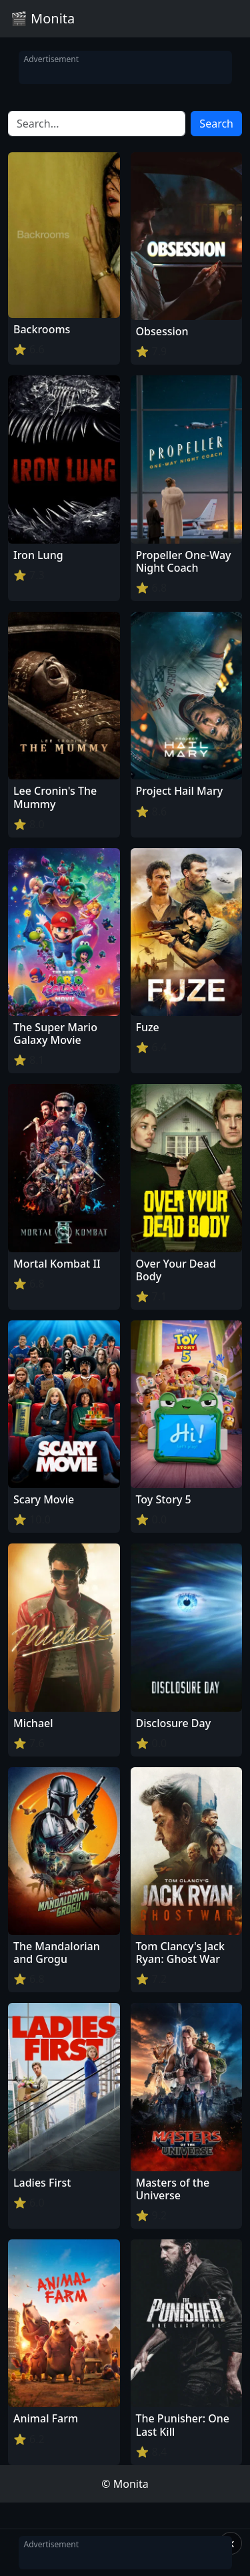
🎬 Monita (43, 18)
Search (216, 123)
